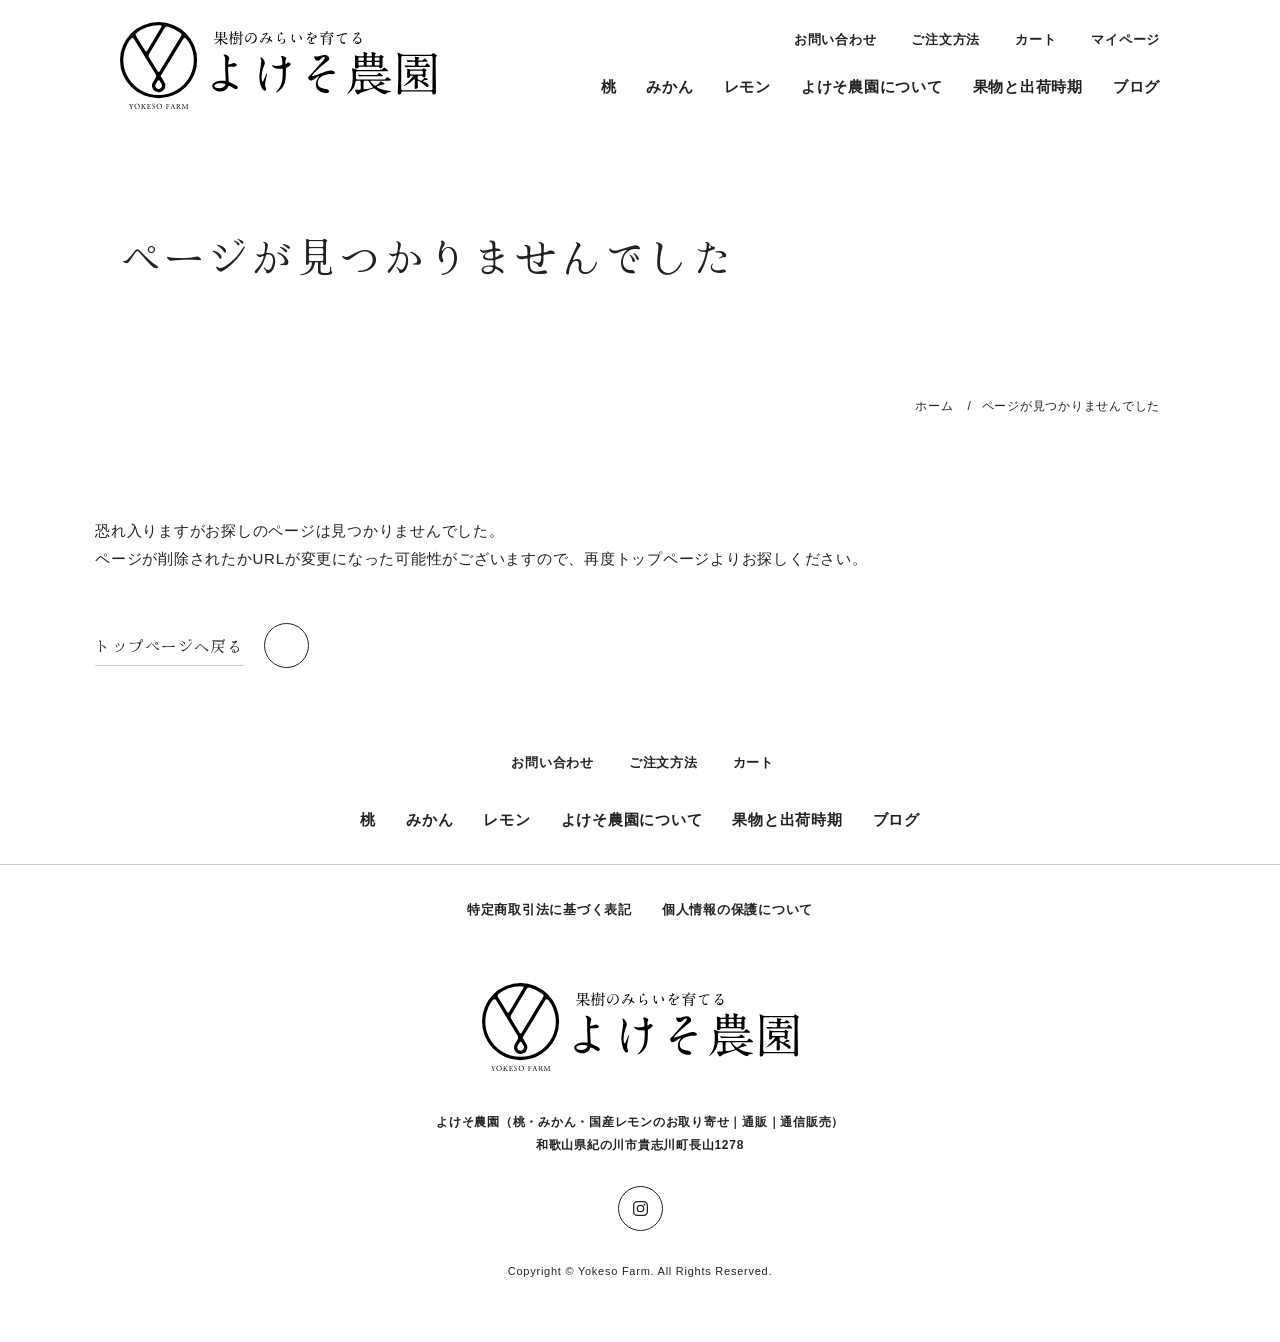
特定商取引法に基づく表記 (549, 909)
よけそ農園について (872, 86)
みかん (669, 86)
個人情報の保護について (737, 909)
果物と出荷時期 (1028, 86)
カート (1035, 39)
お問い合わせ (835, 39)
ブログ (1136, 86)
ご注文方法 (945, 39)
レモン (747, 86)
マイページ (1125, 39)
